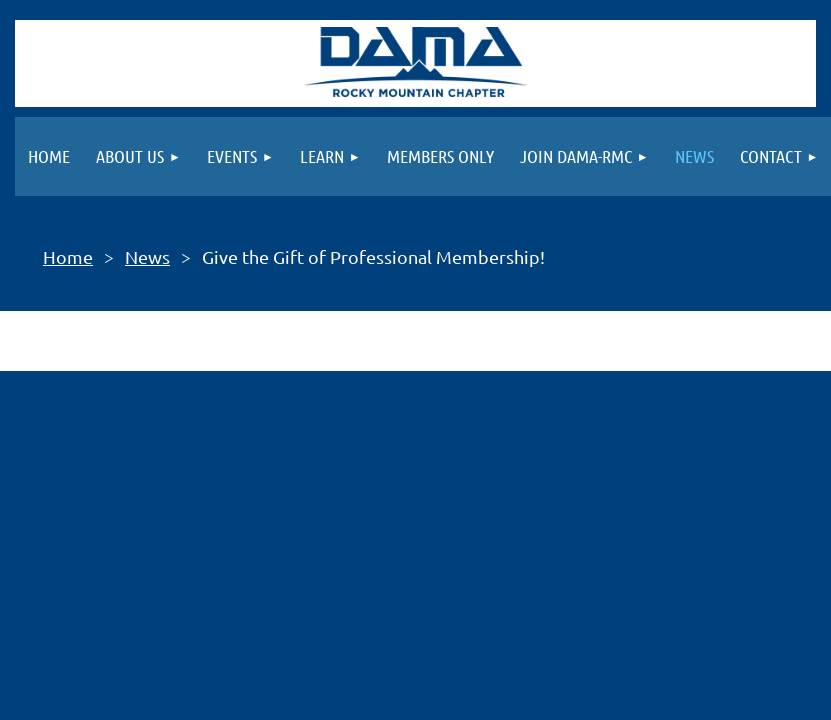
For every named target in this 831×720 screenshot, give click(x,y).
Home (68, 256)
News (147, 256)
